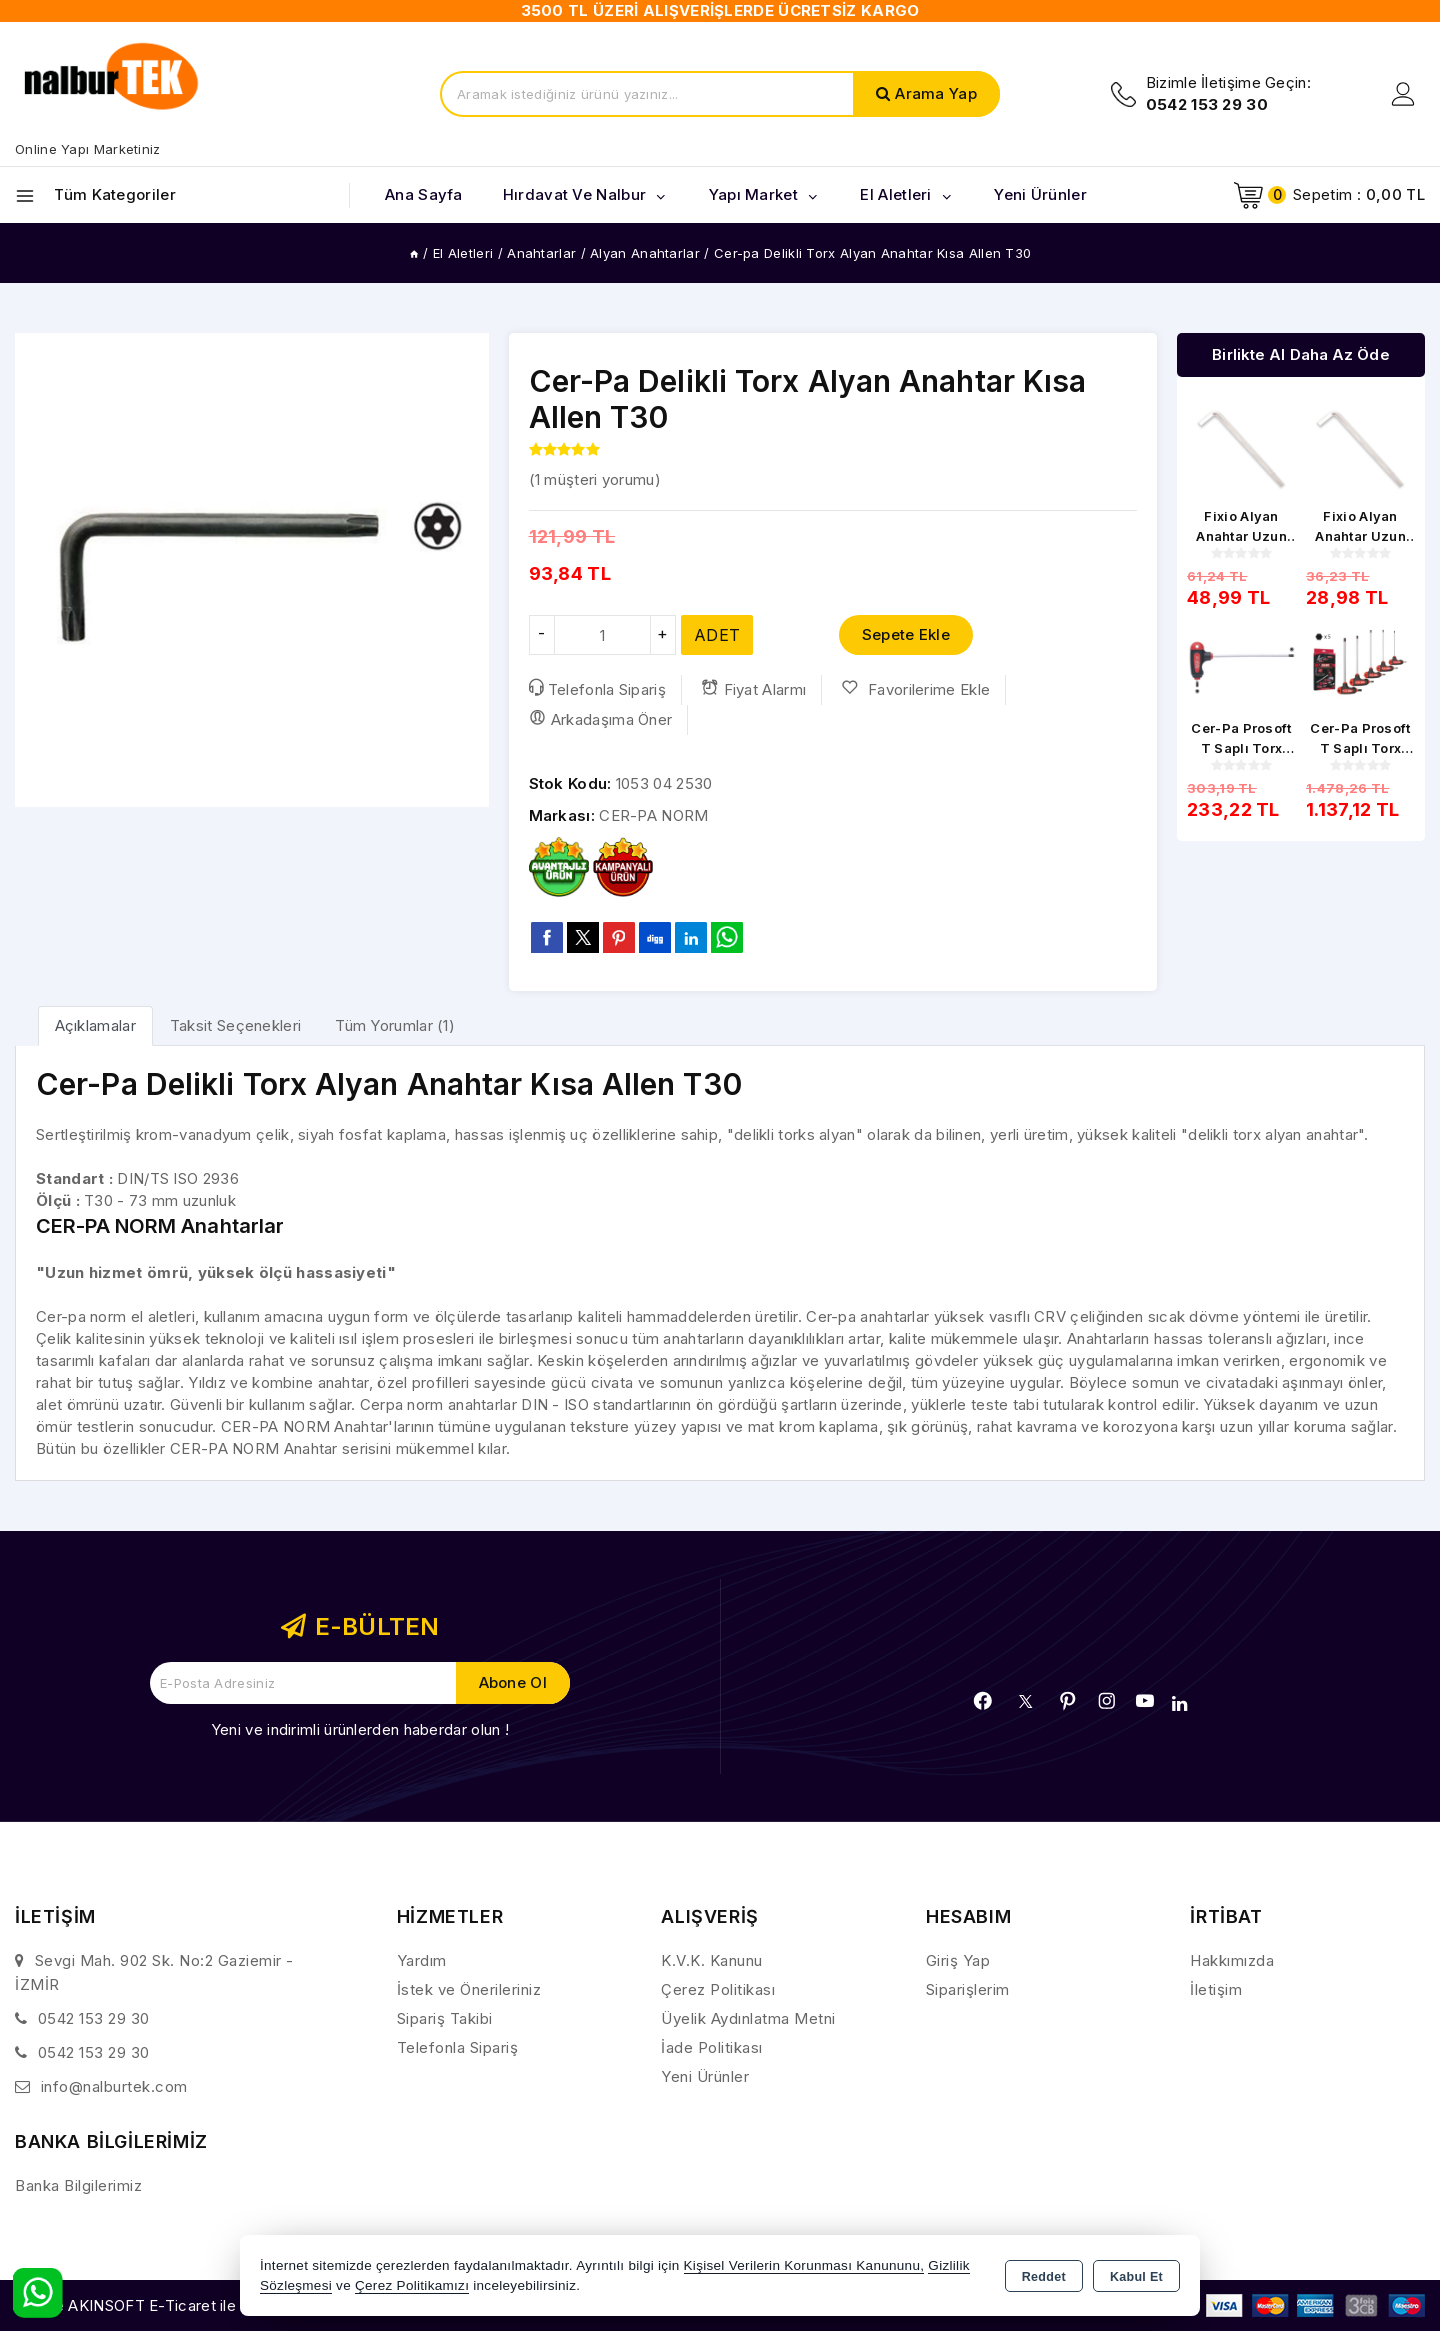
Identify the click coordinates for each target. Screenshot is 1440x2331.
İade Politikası (712, 2047)
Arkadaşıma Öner (601, 719)
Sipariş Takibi (445, 2018)
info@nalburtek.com (114, 2086)
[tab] (95, 1025)
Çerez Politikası (718, 1989)
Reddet (1044, 2277)
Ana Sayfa (424, 194)
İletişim (1216, 1989)
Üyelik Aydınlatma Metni (748, 2018)
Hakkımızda (1232, 1960)
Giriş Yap (958, 1960)
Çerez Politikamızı (412, 2285)
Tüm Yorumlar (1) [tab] (395, 1025)
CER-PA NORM (653, 815)
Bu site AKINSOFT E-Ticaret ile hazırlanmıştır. (175, 2305)
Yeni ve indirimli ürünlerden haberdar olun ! (360, 1729)
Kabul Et (1136, 2277)
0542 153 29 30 (94, 2018)
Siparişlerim (968, 1989)
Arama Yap (936, 93)
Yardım (422, 1960)
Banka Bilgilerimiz (78, 2185)
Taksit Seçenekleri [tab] (235, 1025)
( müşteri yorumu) (595, 479)
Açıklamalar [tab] (95, 1025)
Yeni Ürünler (705, 2076)
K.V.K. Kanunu (712, 1960)
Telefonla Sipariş (597, 689)
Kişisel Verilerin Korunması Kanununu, (804, 2265)
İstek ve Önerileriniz (469, 1989)
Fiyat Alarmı (753, 689)
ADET (717, 635)
